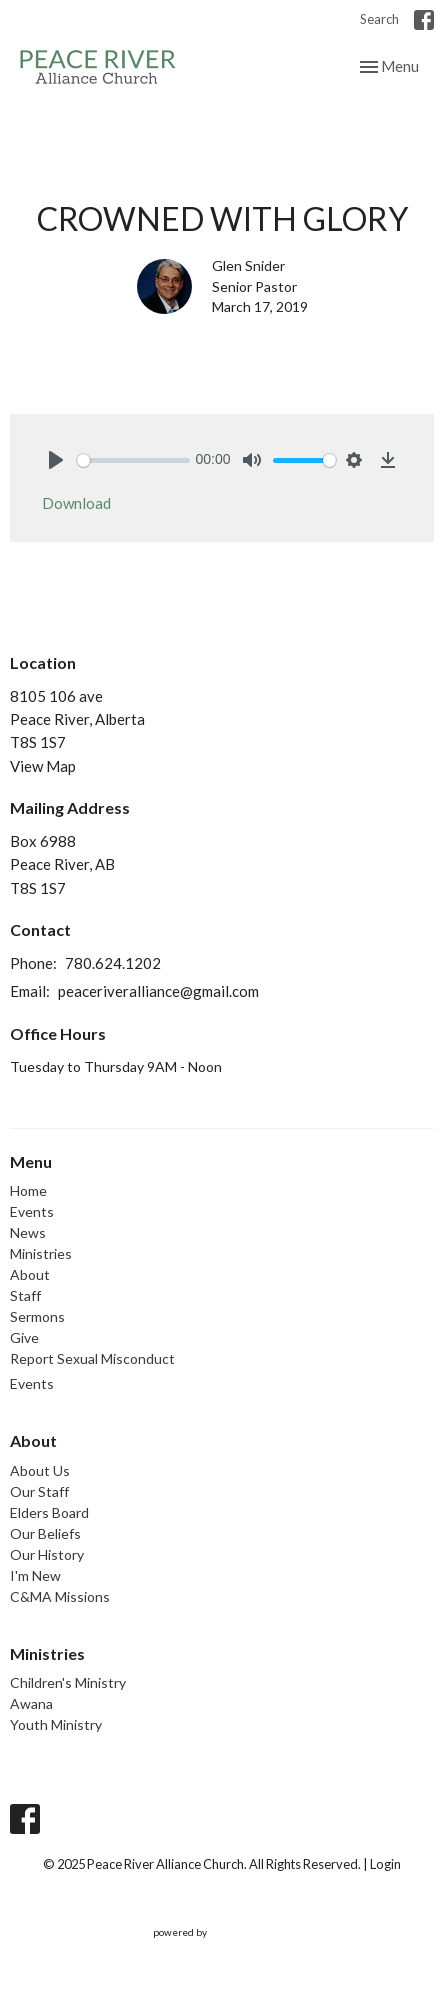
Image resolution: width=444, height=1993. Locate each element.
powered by (222, 1932)
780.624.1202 (113, 963)
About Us (40, 1470)
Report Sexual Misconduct (92, 1358)
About (30, 1274)
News (28, 1232)
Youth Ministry (56, 1724)
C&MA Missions (60, 1596)
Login (385, 1864)
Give (24, 1337)
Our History (47, 1554)
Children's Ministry (68, 1682)
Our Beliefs (45, 1533)
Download (76, 503)
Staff (25, 1295)
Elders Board (49, 1512)
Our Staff (39, 1491)
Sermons (37, 1316)
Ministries (41, 1253)
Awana (31, 1703)
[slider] (133, 460)
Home (28, 1190)
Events (32, 1211)
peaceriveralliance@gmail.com (158, 991)
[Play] (56, 460)
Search (379, 19)
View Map (43, 766)
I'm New (35, 1575)
